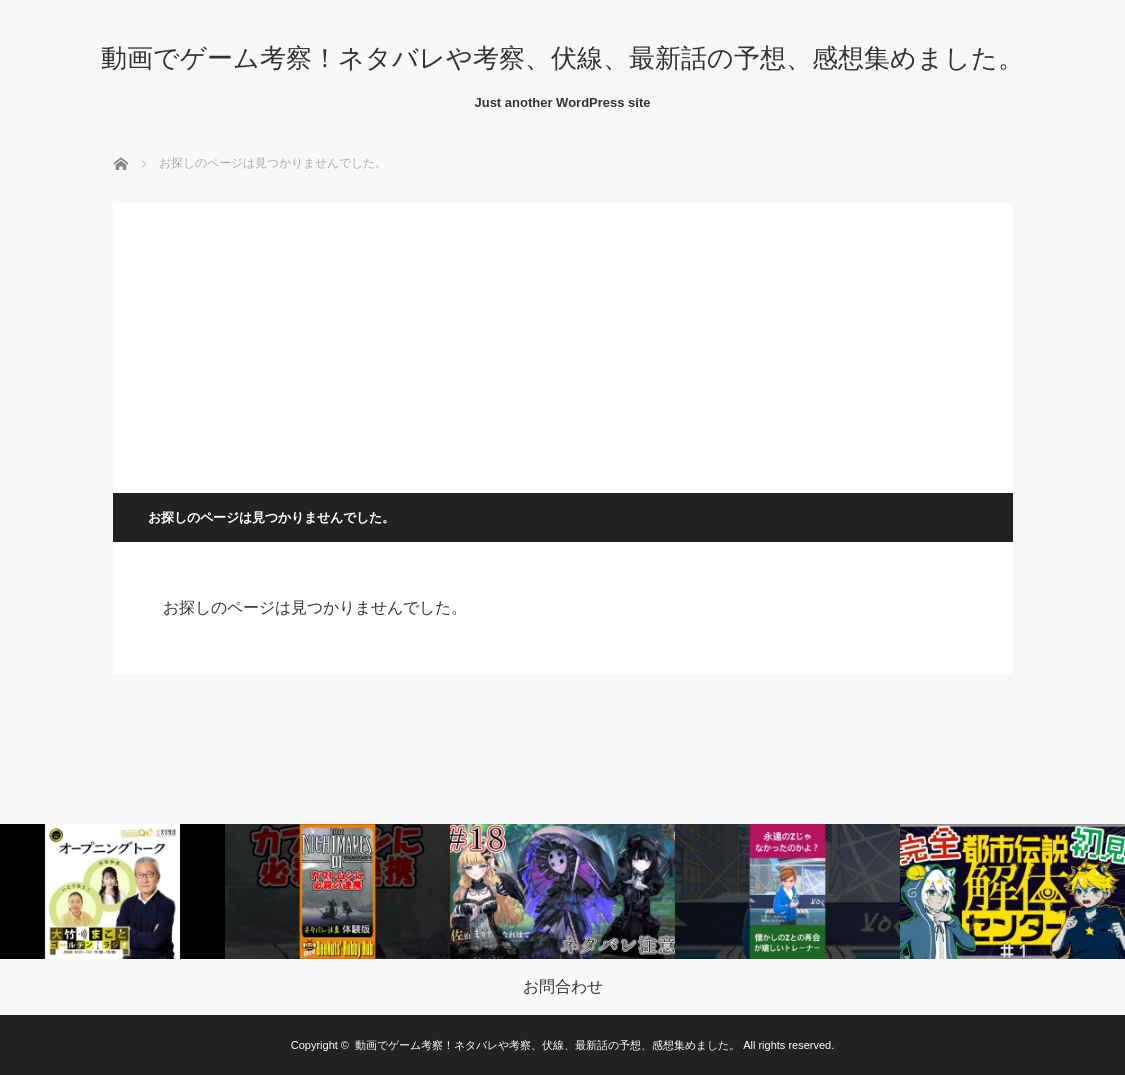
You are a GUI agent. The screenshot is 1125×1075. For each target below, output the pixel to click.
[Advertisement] (563, 343)
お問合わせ (563, 987)
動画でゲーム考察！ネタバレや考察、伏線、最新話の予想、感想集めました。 (562, 58)
